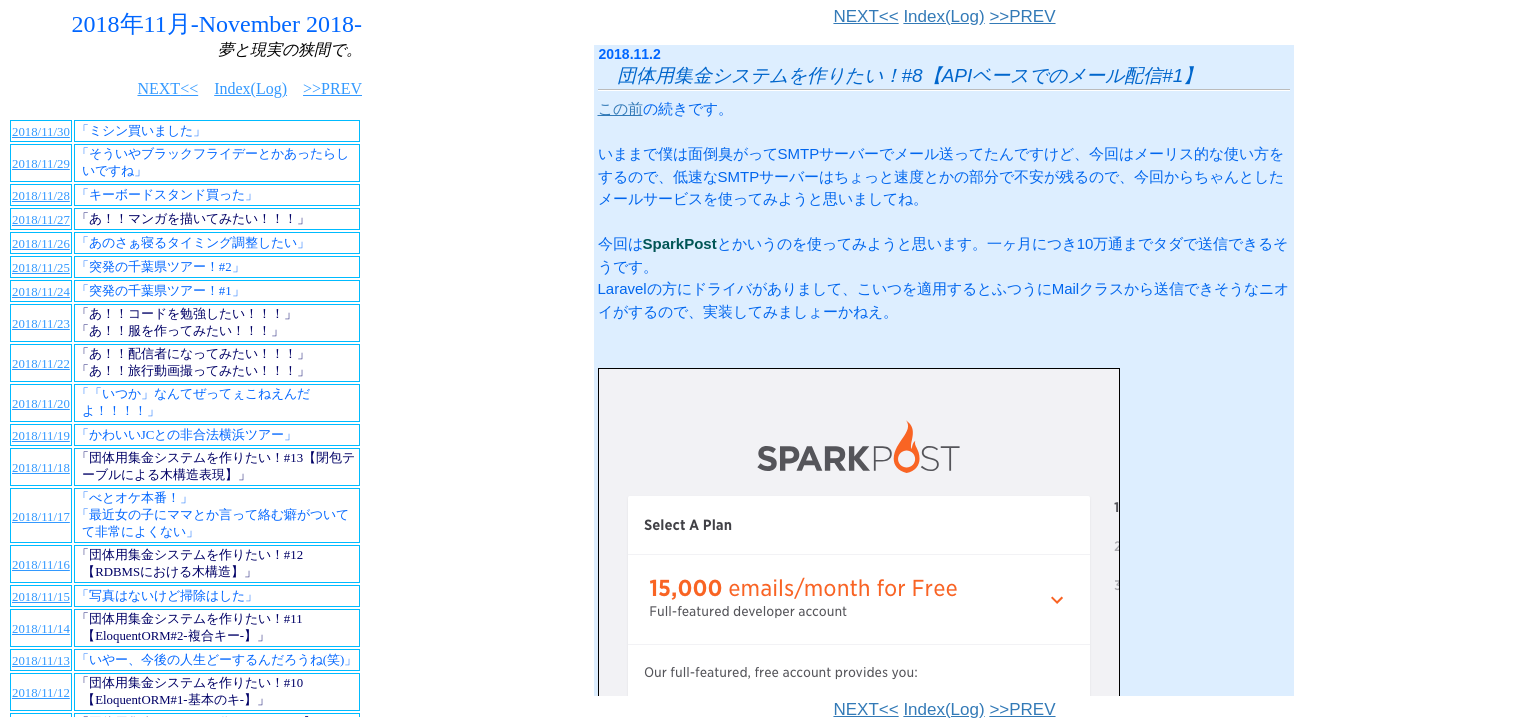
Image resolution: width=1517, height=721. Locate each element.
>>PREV (1022, 16)
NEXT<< (865, 16)
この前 (620, 108)
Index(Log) (943, 16)
